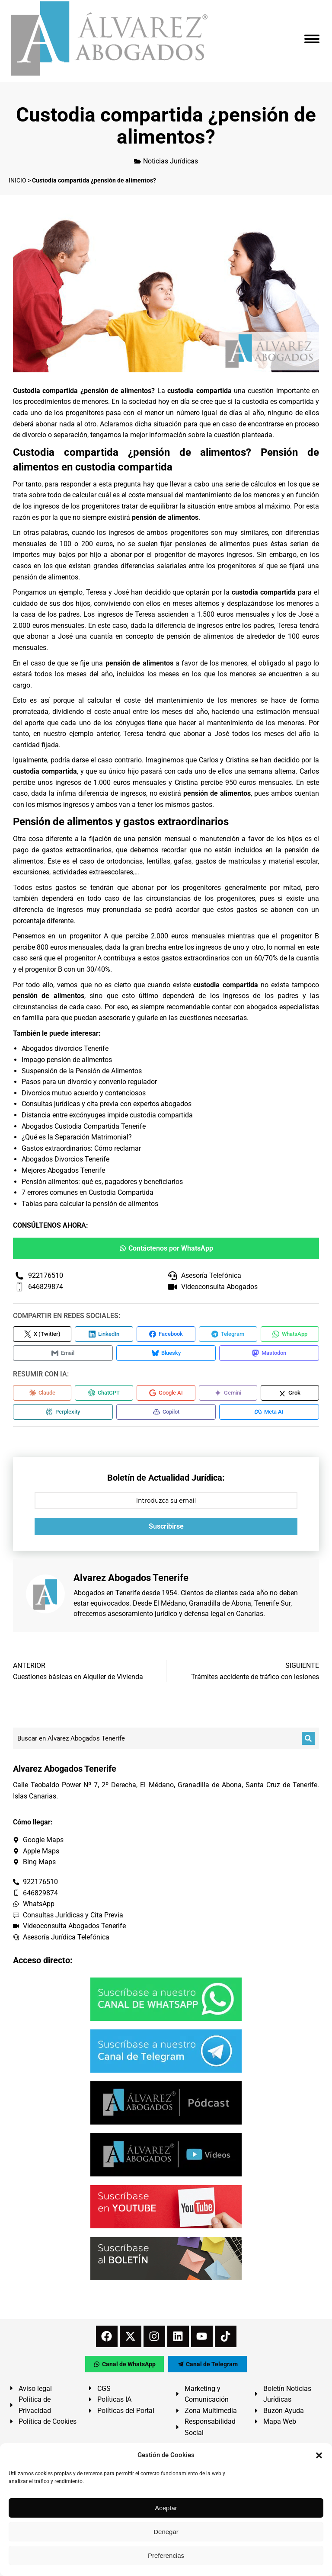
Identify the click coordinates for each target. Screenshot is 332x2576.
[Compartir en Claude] (42, 1393)
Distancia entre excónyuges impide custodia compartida (107, 1115)
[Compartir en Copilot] (166, 1412)
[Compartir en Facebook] (166, 1334)
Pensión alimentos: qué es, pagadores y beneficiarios (102, 1182)
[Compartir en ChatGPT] (104, 1393)
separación (70, 435)
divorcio (34, 435)
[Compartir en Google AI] (166, 1393)
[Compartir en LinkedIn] (104, 1334)
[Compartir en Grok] (290, 1393)
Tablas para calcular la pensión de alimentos (90, 1204)
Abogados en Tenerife (106, 1593)
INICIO (17, 180)
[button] (319, 2455)
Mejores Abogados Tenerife (63, 1170)
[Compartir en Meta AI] (269, 1412)
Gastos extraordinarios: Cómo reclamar (81, 1148)
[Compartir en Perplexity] (63, 1412)
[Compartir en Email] (63, 1353)
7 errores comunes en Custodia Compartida (87, 1192)
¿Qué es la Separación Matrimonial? (77, 1137)
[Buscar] (308, 1738)
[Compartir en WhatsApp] (290, 1334)
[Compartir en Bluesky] (166, 1353)
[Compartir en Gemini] (228, 1393)
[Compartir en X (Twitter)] (42, 1334)
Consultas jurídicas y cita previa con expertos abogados (107, 1104)
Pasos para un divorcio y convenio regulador (89, 1082)
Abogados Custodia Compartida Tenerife (84, 1126)
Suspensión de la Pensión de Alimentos (82, 1071)
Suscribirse (166, 1526)
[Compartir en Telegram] (228, 1334)
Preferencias (166, 2555)
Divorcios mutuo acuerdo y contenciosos (84, 1093)
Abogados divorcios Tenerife (65, 1048)
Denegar (166, 2531)
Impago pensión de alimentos (67, 1060)
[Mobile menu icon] (311, 38)
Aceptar (166, 2508)
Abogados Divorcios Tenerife (65, 1159)
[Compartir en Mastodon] (269, 1353)
